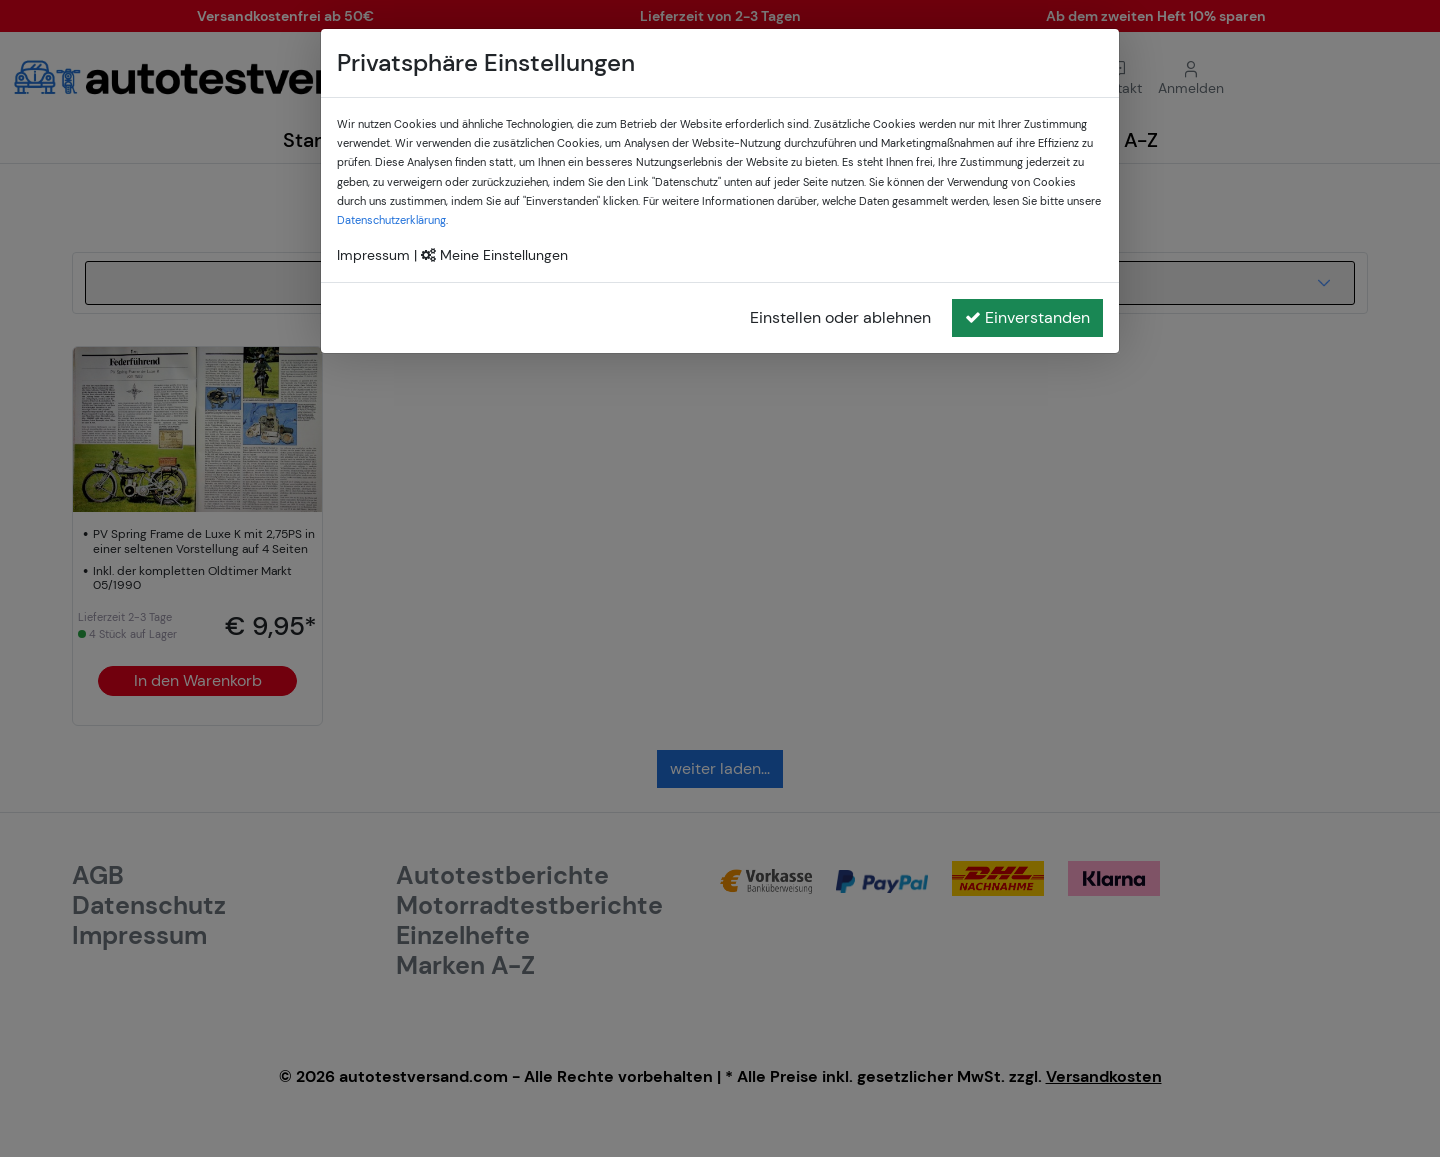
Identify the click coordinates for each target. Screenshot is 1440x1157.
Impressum (373, 255)
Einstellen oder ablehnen (840, 317)
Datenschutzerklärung (391, 220)
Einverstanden (1027, 317)
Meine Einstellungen (494, 255)
